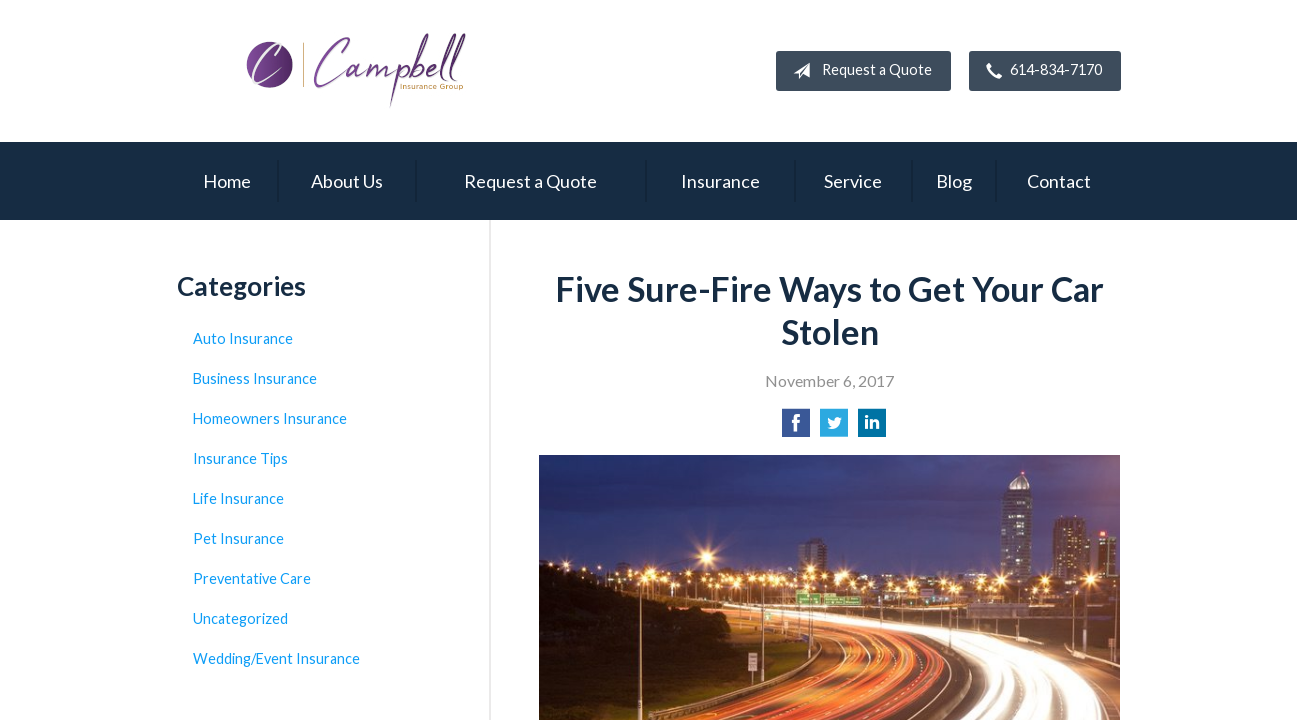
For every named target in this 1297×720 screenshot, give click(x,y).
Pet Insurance (238, 538)
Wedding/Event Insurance (276, 658)
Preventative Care (252, 578)
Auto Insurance (243, 338)
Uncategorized (240, 618)
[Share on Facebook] (796, 428)
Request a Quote (858, 71)
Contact (1059, 181)
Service (853, 181)
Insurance (720, 181)
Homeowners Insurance (270, 418)
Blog (954, 181)
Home (227, 181)
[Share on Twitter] (834, 428)
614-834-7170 (1040, 71)
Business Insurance (255, 378)
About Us (347, 181)
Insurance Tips (240, 458)
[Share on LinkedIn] (872, 428)
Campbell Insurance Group (357, 71)
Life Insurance (238, 498)
